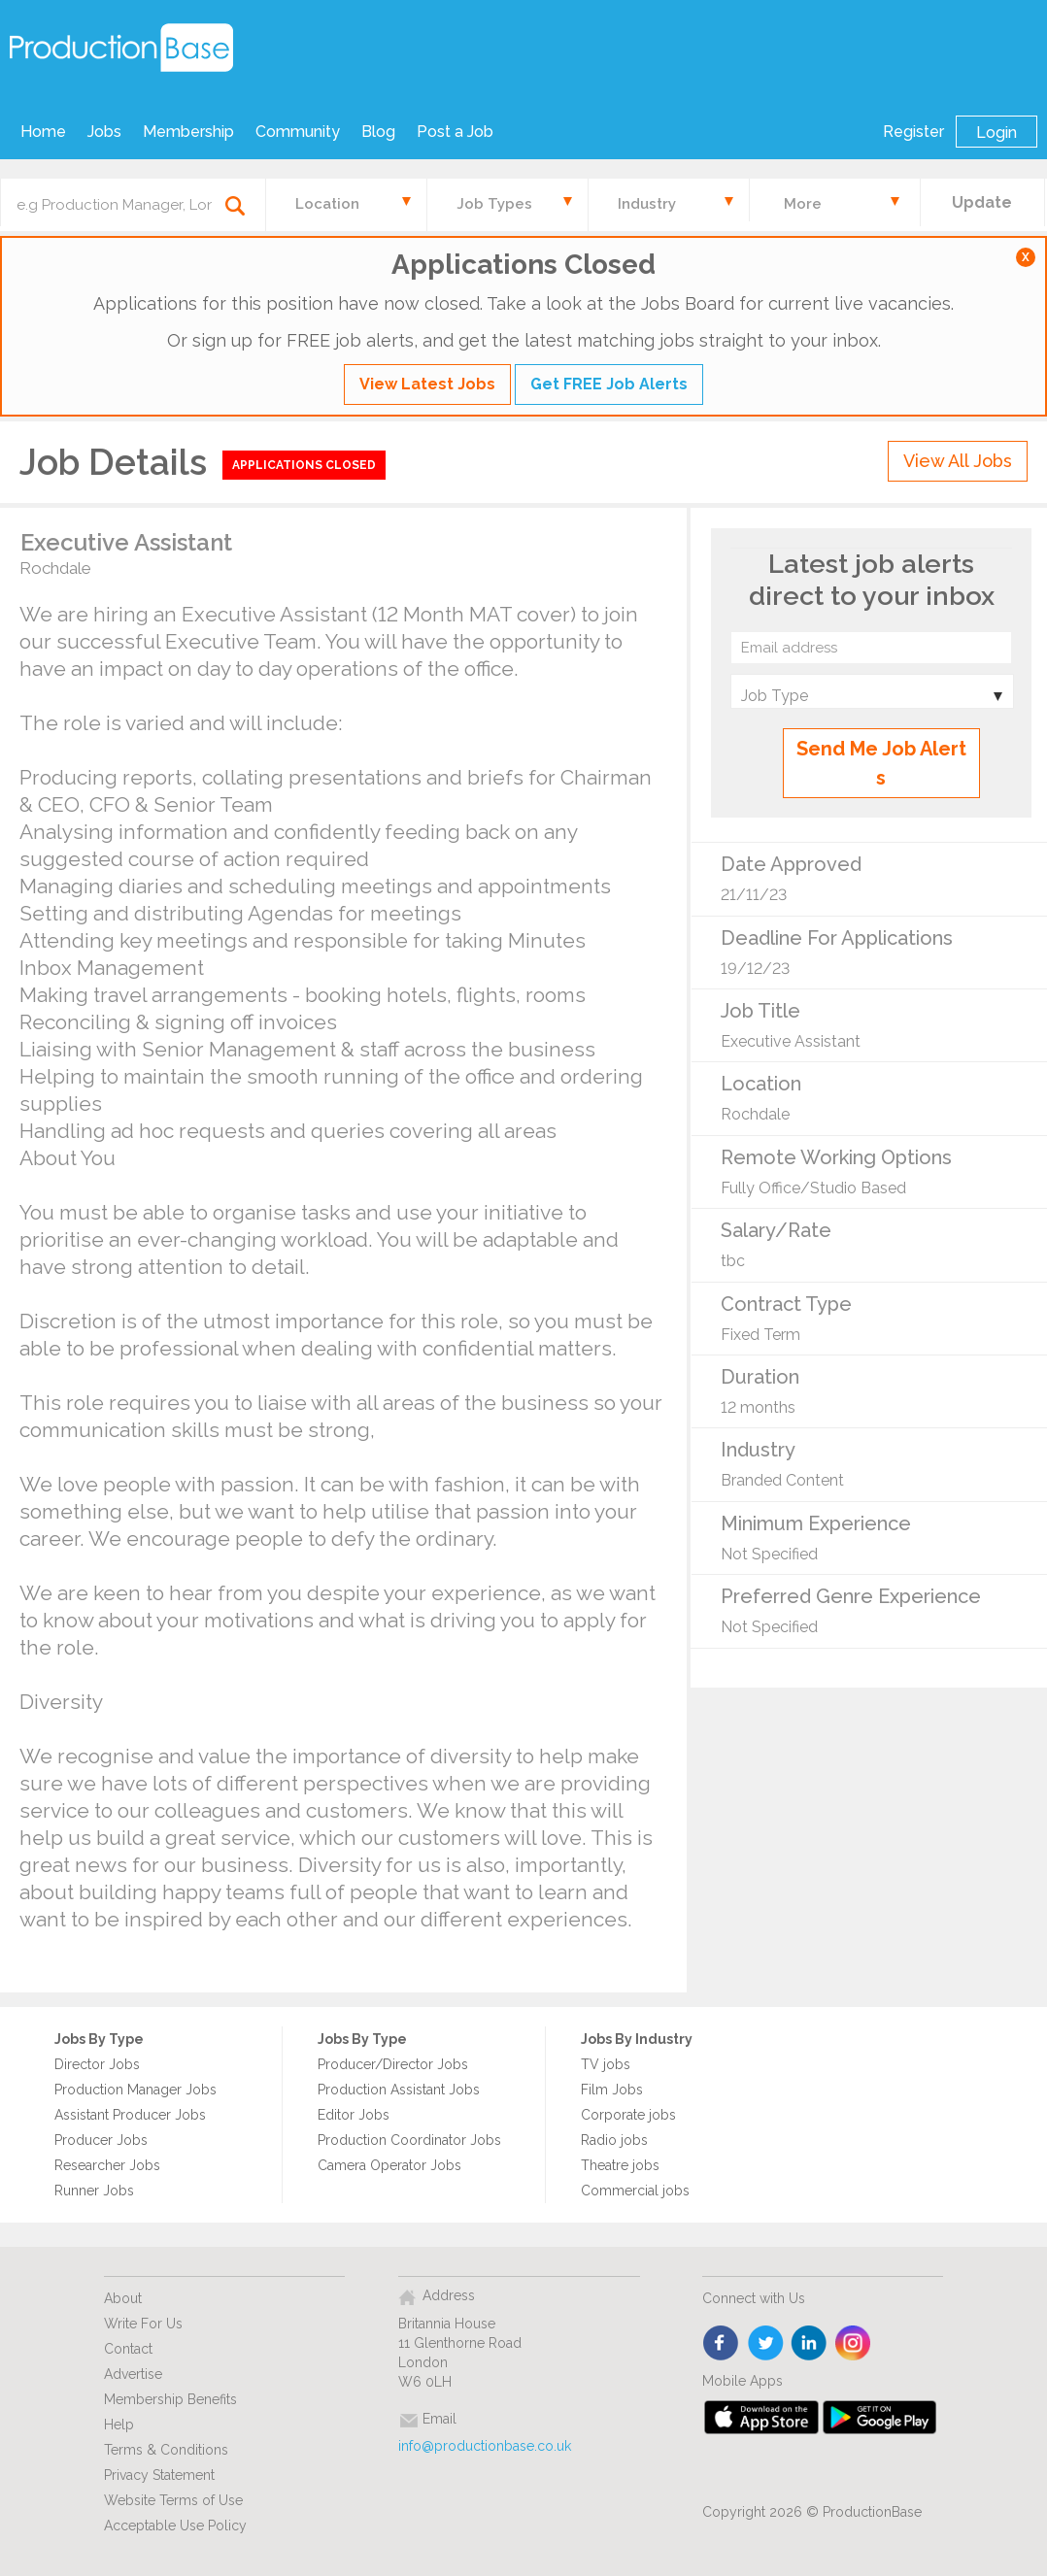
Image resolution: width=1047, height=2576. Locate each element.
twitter (766, 2344)
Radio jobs (614, 2140)
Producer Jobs (101, 2140)
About (123, 2298)
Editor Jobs (353, 2115)
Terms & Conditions (166, 2450)
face (722, 2344)
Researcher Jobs (107, 2165)
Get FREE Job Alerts (609, 384)
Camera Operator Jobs (389, 2165)
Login (996, 132)
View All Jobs (957, 461)
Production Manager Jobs (135, 2089)
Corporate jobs (628, 2115)
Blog (378, 131)
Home (43, 131)
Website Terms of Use (173, 2500)
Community (297, 131)
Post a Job (455, 131)
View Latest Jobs (427, 384)
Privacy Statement (159, 2475)
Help (119, 2424)
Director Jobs (97, 2064)
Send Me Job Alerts (881, 763)
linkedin (809, 2344)
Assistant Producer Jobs (130, 2115)
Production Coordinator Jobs (409, 2140)
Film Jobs (612, 2089)
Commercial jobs (635, 2190)
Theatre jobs (620, 2165)
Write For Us (143, 2323)
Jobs (104, 131)
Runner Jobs (94, 2190)
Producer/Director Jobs (393, 2064)
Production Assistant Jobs (399, 2089)
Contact (128, 2349)
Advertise (133, 2374)
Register (913, 131)
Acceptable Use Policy (175, 2525)
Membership (188, 131)
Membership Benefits (170, 2399)
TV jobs (605, 2064)
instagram (853, 2344)
